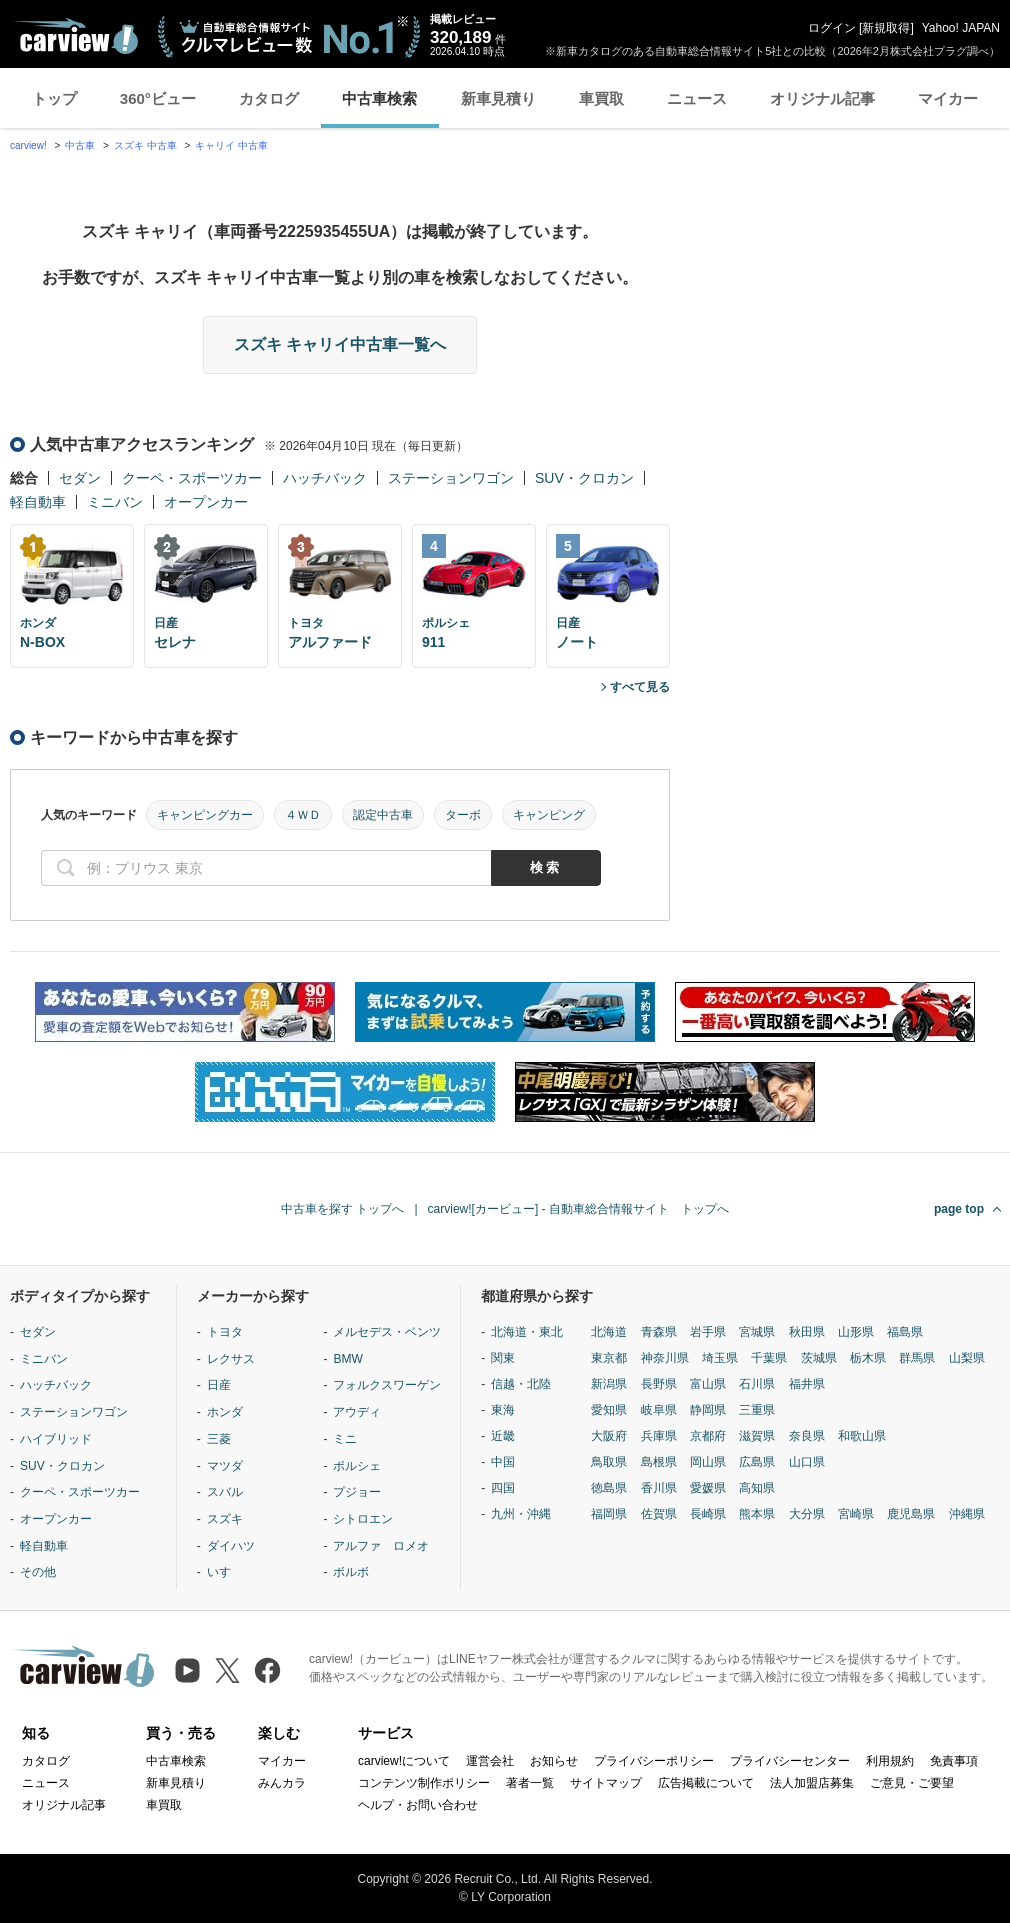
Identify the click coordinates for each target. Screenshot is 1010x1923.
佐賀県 (659, 1514)
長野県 (659, 1384)
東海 (503, 1410)
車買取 (601, 98)
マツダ (225, 1466)
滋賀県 (757, 1436)
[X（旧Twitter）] (227, 1670)
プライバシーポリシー (654, 1761)
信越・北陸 (521, 1384)
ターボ (463, 815)
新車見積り (498, 98)
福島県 (905, 1332)
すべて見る (640, 687)
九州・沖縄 (521, 1514)
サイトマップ (606, 1783)
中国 (503, 1462)
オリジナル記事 (822, 98)
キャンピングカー (205, 815)
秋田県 (807, 1332)
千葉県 (769, 1358)
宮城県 (757, 1332)
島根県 (659, 1462)
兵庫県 (659, 1436)
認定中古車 (383, 815)
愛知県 (609, 1410)
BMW (347, 1359)
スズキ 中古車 (145, 145)
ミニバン (115, 502)
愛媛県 (708, 1488)
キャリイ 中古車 (231, 145)
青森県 (659, 1332)
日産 (219, 1385)
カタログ (269, 98)
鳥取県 (609, 1462)
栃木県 (868, 1358)
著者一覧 (530, 1783)
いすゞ (225, 1572)
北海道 (609, 1332)
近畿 (503, 1436)
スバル (225, 1492)
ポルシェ (357, 1466)
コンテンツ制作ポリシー (424, 1783)
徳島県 (609, 1488)
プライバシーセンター (790, 1761)
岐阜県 (659, 1410)
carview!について (404, 1761)
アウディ (357, 1412)
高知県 (757, 1488)
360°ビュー (158, 98)
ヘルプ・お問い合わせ (418, 1805)
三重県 (757, 1410)
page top (959, 1209)
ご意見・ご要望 (912, 1783)
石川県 (757, 1384)
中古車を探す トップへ (342, 1209)
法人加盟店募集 (812, 1783)
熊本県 (757, 1514)
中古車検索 (379, 98)
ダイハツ (231, 1546)
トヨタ (225, 1332)
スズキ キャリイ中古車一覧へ (340, 344)
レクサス (231, 1359)
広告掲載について (706, 1783)
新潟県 (609, 1384)
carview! (28, 145)
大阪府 (609, 1436)
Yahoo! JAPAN (961, 28)
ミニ (345, 1439)
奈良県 (807, 1436)
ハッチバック (325, 478)
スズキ (225, 1519)
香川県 (659, 1488)
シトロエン (363, 1519)
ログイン (832, 28)
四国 (503, 1488)
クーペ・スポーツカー (192, 478)
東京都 (609, 1358)
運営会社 (490, 1761)
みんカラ (282, 1783)
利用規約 (890, 1761)
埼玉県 (720, 1358)
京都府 (708, 1436)
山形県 (856, 1332)
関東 (503, 1358)
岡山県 (708, 1462)
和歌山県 (862, 1436)
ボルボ (351, 1572)
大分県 (807, 1514)
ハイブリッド (56, 1439)
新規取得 (886, 28)
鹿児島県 (911, 1514)
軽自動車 (38, 502)
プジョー (357, 1492)
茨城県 (819, 1358)
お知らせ (554, 1761)
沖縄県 (967, 1514)
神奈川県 (665, 1358)
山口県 (807, 1462)
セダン (80, 478)
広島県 (757, 1462)
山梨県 (967, 1358)
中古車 (80, 145)
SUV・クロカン (584, 478)
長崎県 (708, 1514)
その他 (38, 1572)
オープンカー (206, 502)
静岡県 (708, 1410)
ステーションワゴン (451, 478)
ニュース (697, 98)
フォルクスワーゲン (387, 1385)
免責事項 (954, 1761)
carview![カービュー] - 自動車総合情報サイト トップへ (578, 1209)
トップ (54, 98)
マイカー (948, 98)
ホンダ (225, 1412)
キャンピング (549, 815)
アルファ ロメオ (381, 1546)
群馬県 (917, 1358)
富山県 (708, 1384)
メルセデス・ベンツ (387, 1332)
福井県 (807, 1384)
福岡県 (609, 1514)
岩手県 (708, 1332)
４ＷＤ (303, 815)
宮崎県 (856, 1514)
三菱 (219, 1439)
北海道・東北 (527, 1332)
